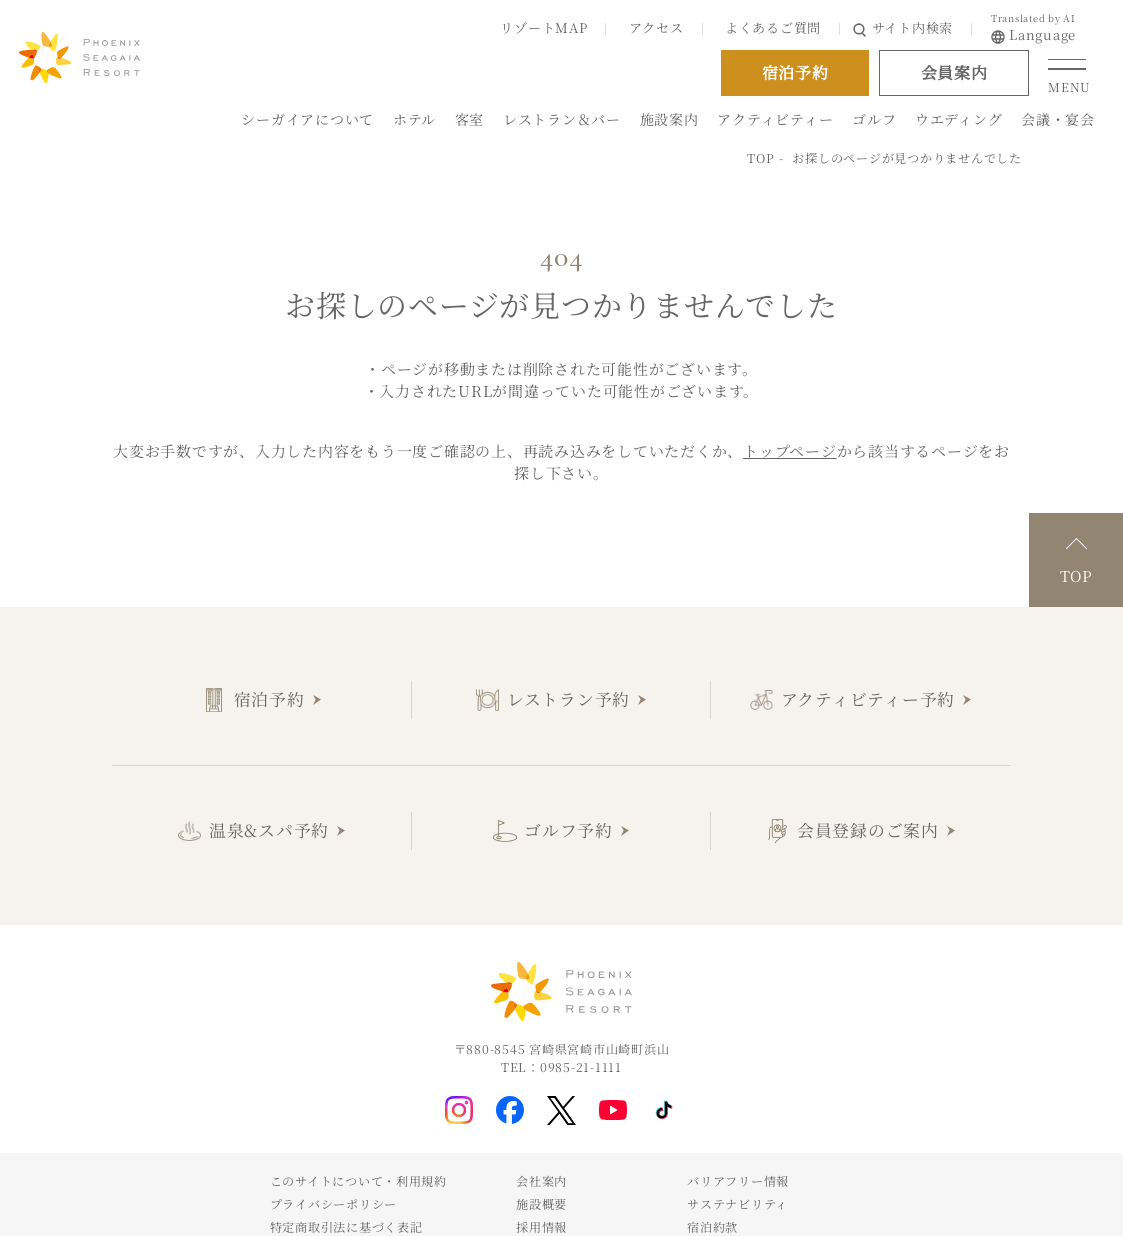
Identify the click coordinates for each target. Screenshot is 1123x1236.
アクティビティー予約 (868, 699)
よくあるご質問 (773, 27)
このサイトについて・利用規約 (358, 1180)
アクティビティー (775, 119)
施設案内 (669, 119)
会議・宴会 (1058, 119)
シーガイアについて (307, 119)
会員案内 (954, 72)
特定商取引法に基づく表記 (346, 1226)
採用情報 (541, 1226)
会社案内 (541, 1180)
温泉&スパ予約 (269, 830)
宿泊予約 (269, 699)
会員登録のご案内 (868, 830)
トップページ (790, 450)
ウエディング (959, 119)
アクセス (656, 27)
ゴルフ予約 (568, 830)
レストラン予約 (568, 699)
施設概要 (541, 1203)
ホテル (414, 119)
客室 (470, 119)
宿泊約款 (712, 1226)
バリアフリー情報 (738, 1180)
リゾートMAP (543, 27)
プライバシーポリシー (334, 1203)
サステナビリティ (737, 1203)
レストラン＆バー (562, 119)
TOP (760, 157)
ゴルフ (874, 119)
